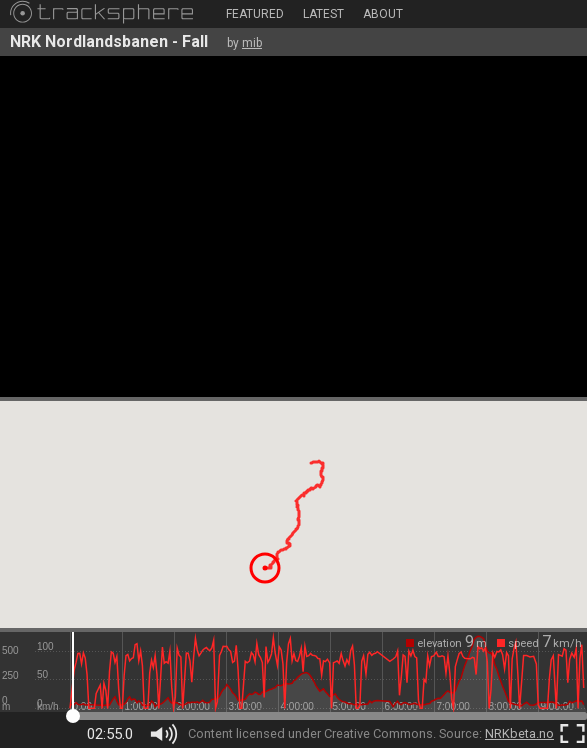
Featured (255, 14)
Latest (323, 14)
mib (252, 43)
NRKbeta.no (519, 733)
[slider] (328, 672)
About (383, 14)
